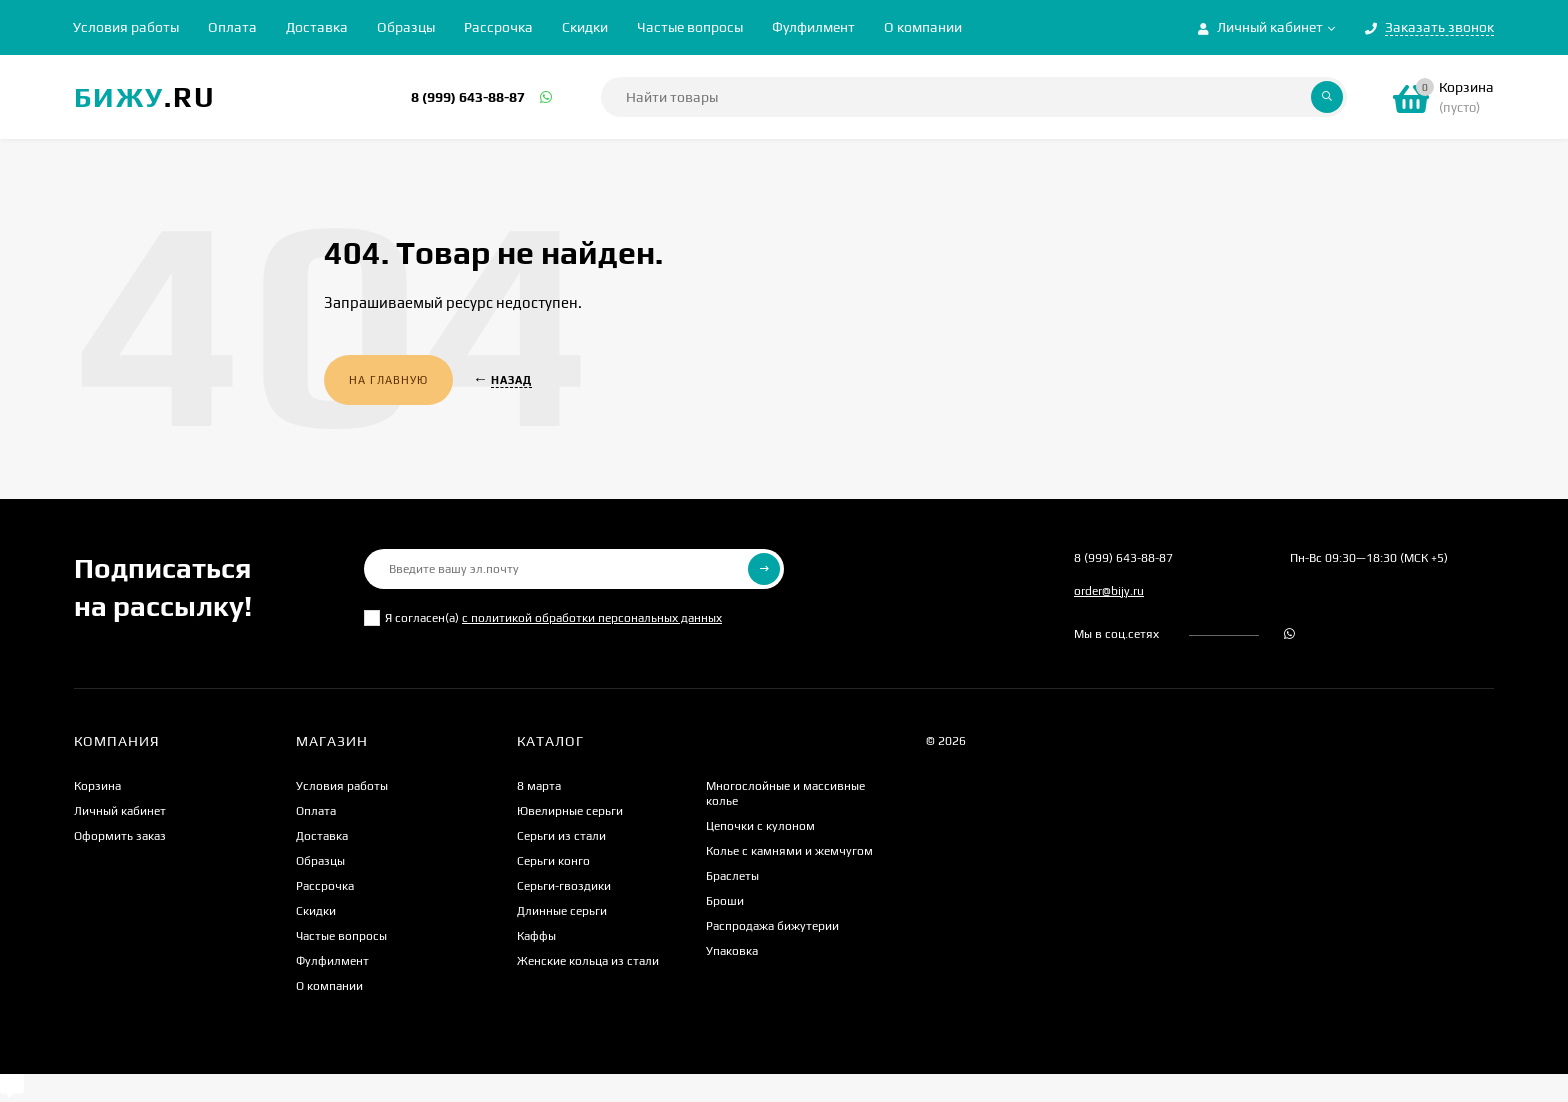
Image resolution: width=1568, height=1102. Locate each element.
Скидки (585, 27)
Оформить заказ (120, 836)
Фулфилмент (813, 27)
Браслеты (732, 876)
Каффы (536, 936)
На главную (388, 380)
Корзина (97, 786)
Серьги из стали (561, 836)
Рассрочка (498, 27)
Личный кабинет (120, 811)
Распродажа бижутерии (772, 926)
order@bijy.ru (1109, 591)
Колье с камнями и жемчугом (789, 851)
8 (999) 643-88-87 (468, 97)
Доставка (317, 27)
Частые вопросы (690, 27)
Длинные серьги (562, 911)
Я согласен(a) (543, 618)
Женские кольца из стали (588, 961)
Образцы (406, 27)
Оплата (232, 27)
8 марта (539, 786)
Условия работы (126, 27)
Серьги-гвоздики (564, 886)
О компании (923, 27)
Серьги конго (553, 861)
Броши (725, 901)
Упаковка (732, 951)
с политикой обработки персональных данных (592, 618)
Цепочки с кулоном (760, 826)
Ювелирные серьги (570, 811)
